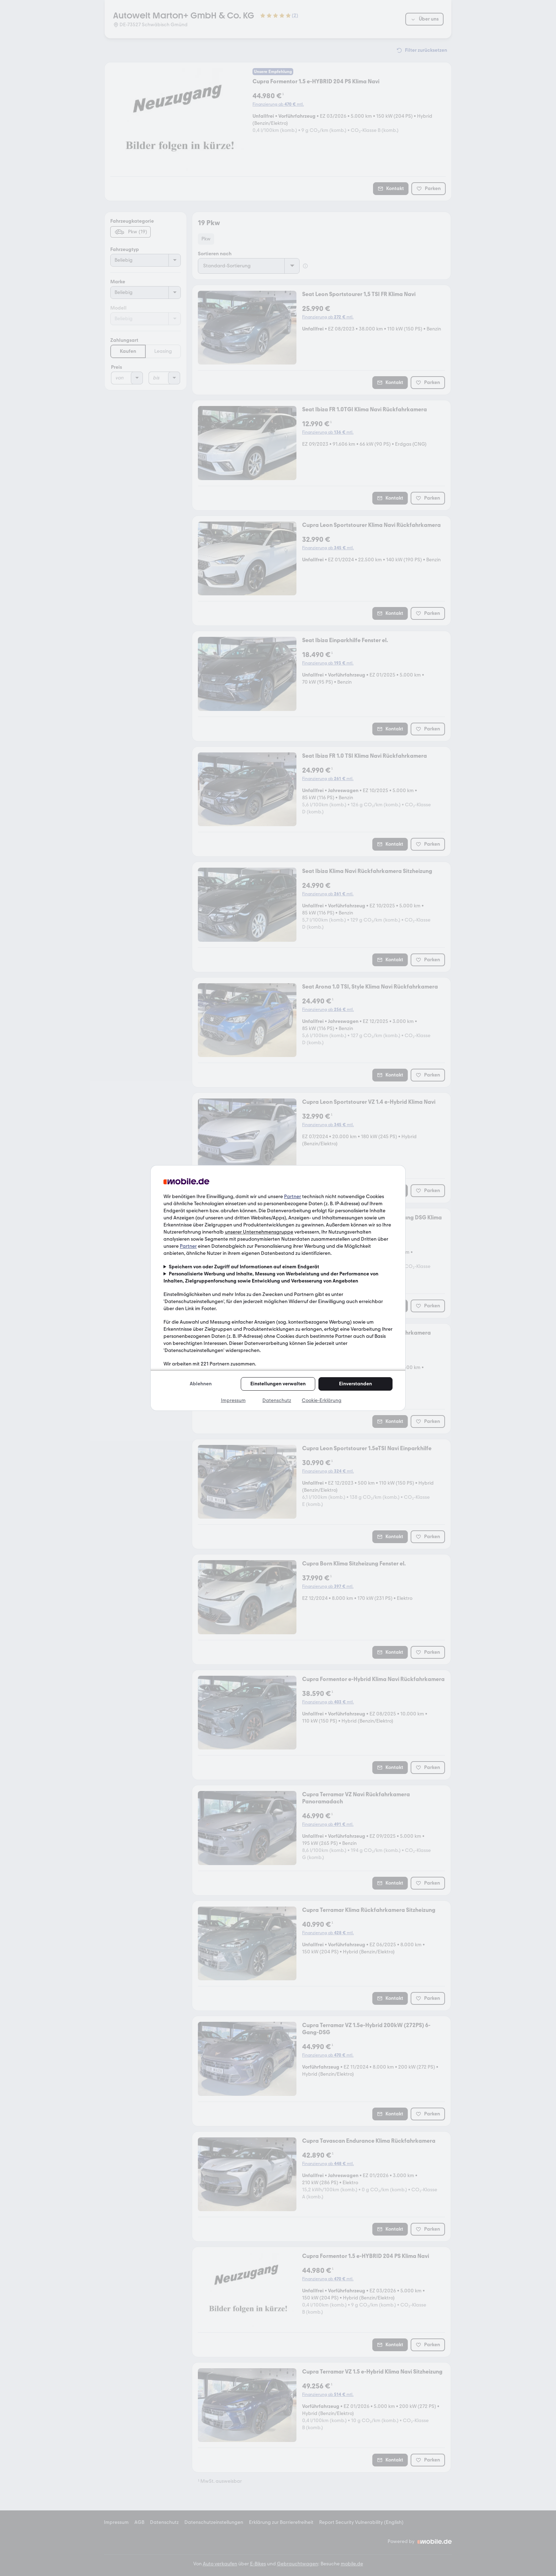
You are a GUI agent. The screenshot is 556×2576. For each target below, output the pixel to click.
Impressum (233, 1400)
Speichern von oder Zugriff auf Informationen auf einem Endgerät (244, 1267)
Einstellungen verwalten (278, 1384)
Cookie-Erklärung (321, 1400)
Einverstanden (355, 1384)
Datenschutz (276, 1400)
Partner (292, 1197)
